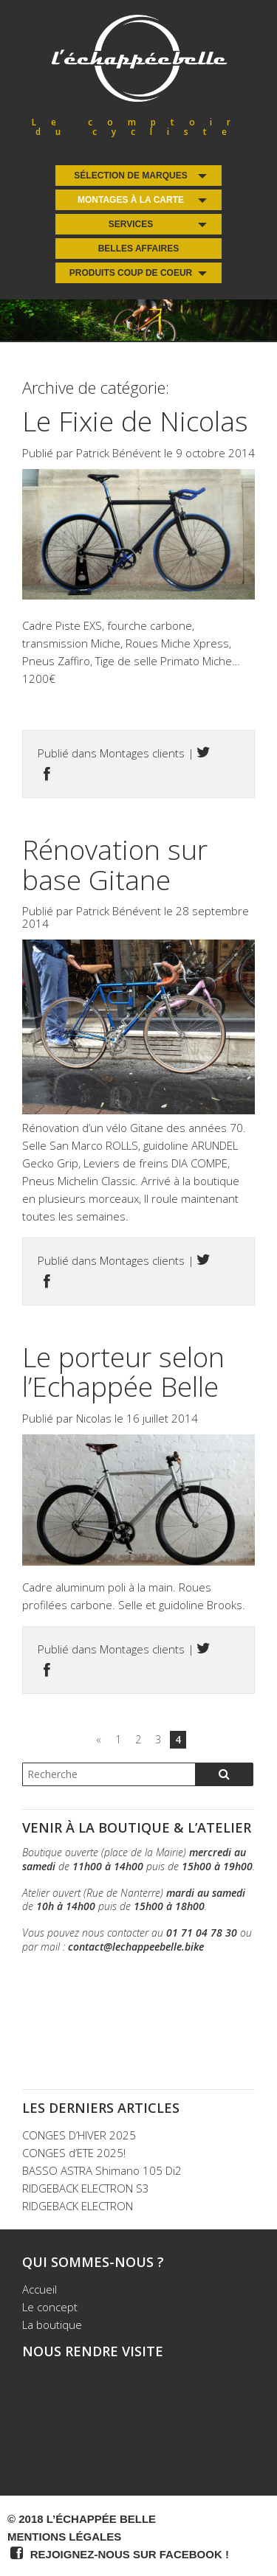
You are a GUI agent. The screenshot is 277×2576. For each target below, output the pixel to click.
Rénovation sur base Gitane (115, 864)
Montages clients (142, 753)
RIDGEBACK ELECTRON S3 (85, 2188)
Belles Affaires (138, 248)
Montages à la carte (131, 200)
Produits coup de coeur (130, 273)
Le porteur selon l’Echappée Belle (123, 1372)
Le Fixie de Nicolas (135, 421)
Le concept (50, 2306)
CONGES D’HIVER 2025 (79, 2135)
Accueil (39, 2289)
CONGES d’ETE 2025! (74, 2152)
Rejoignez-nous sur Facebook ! (118, 2553)
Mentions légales (64, 2536)
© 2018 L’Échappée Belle (81, 2519)
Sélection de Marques (130, 175)
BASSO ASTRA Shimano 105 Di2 (102, 2170)
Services (131, 224)
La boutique (52, 2324)
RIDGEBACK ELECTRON (77, 2205)
